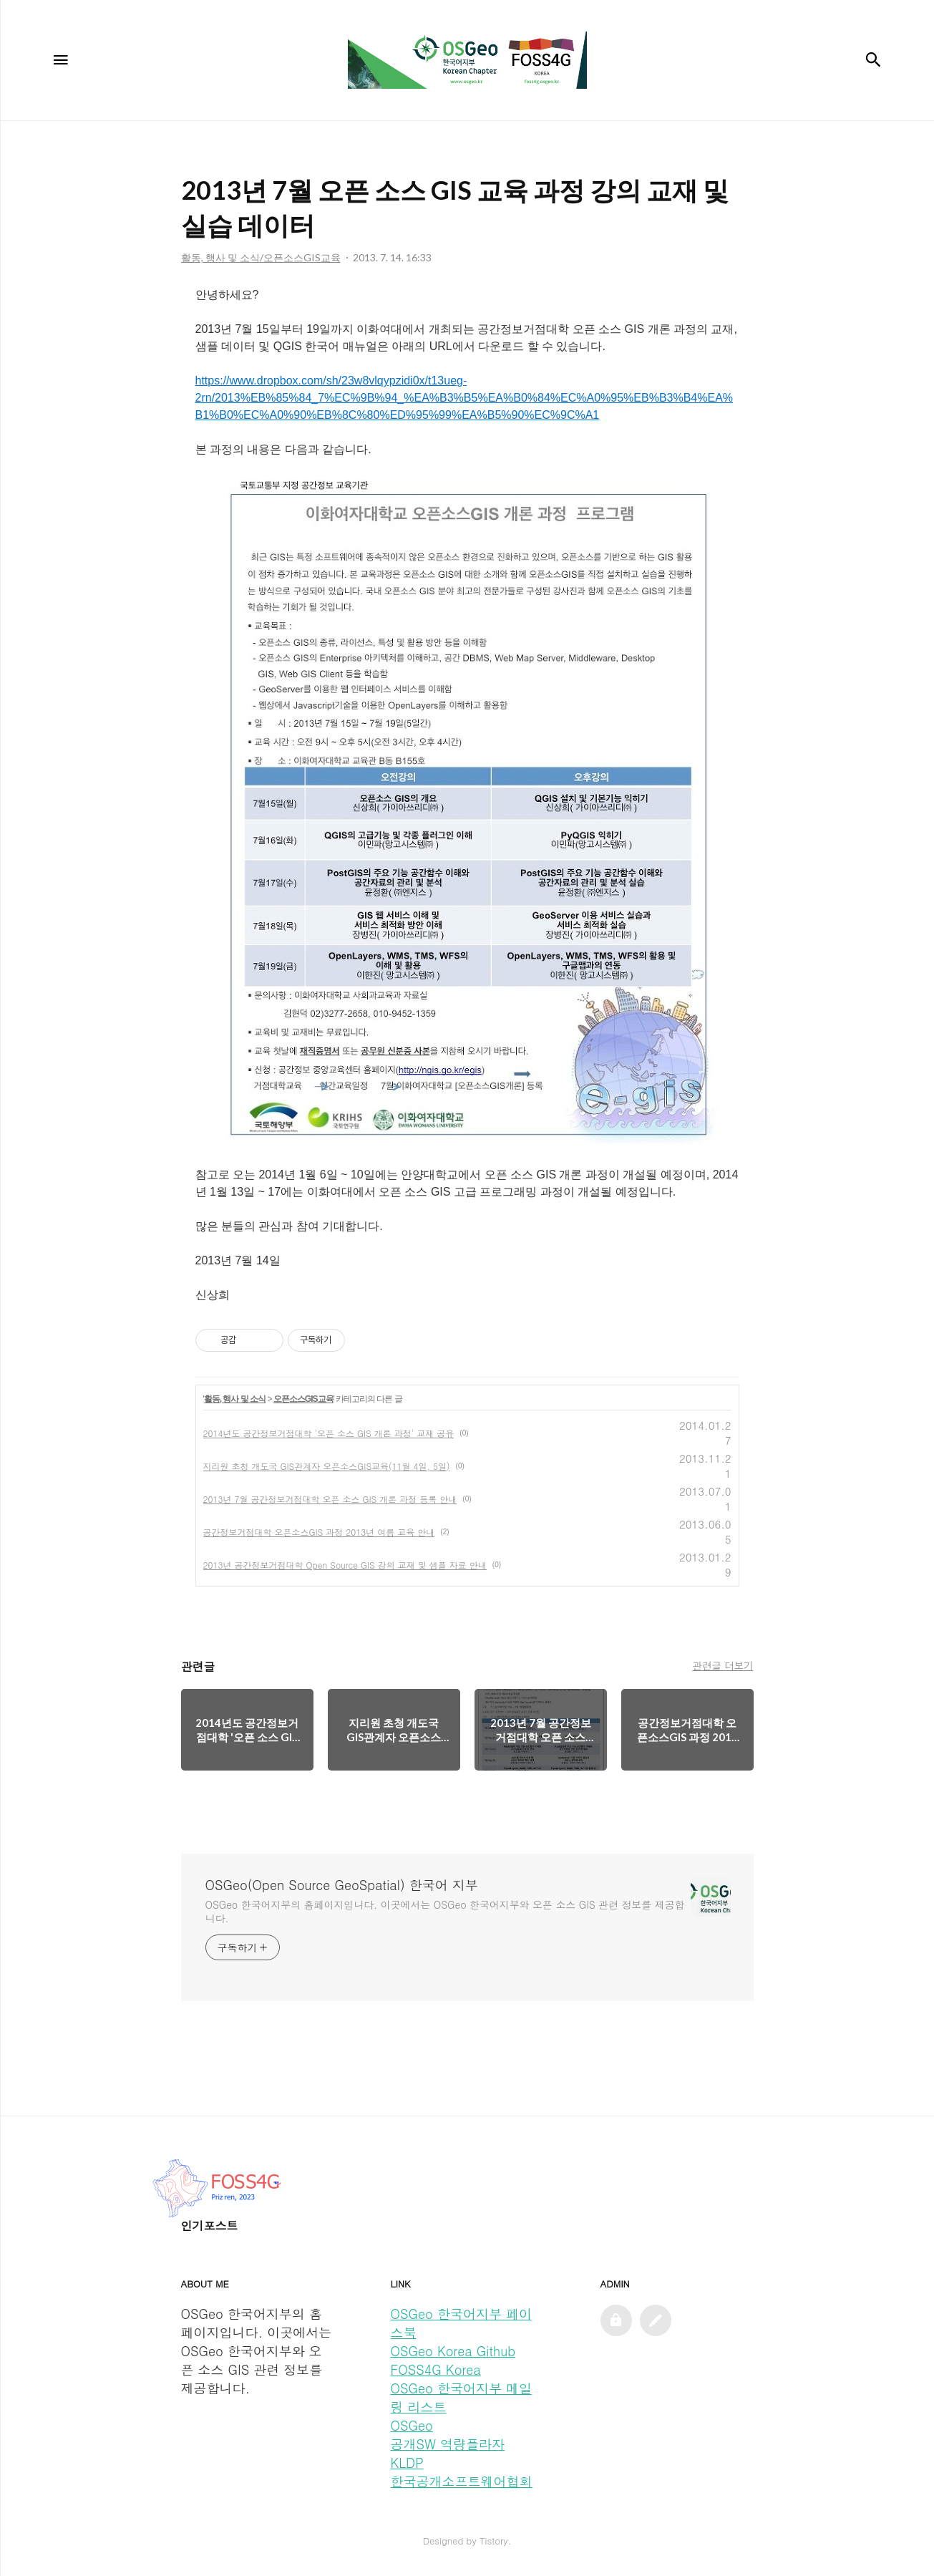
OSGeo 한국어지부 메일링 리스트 (461, 2397)
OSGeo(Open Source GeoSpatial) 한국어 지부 (341, 1885)
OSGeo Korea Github (453, 2351)
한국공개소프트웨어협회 (461, 2481)
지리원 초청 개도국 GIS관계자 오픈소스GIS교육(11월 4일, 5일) (326, 1466)
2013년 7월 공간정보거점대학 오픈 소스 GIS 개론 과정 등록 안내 (330, 1499)
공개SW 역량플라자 (448, 2444)
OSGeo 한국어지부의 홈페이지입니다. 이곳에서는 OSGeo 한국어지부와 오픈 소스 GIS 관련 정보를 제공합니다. (445, 1911)
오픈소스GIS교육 (303, 1399)
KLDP (407, 2462)
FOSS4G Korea (436, 2369)
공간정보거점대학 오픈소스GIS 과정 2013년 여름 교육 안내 (319, 1532)
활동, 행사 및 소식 (235, 1399)
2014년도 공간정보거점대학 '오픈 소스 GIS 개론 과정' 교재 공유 (328, 1433)
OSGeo (412, 2425)
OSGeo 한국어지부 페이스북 (461, 2323)
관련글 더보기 (722, 1665)
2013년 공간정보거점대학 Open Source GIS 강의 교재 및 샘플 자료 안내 (345, 1565)
